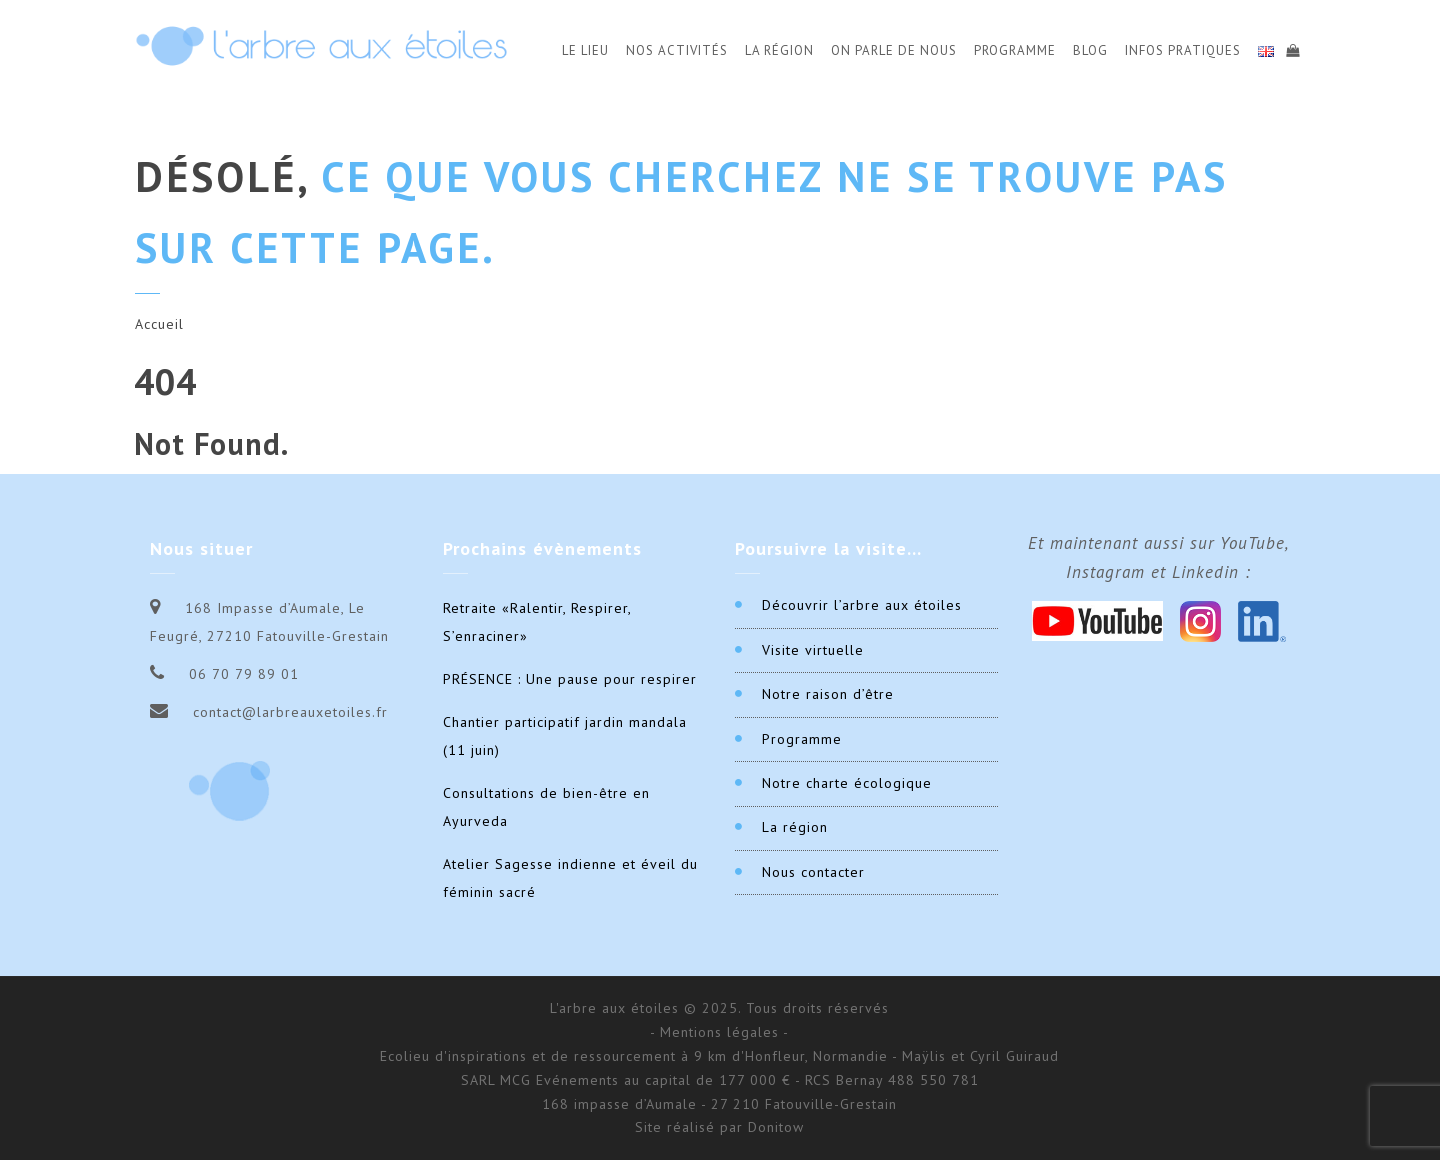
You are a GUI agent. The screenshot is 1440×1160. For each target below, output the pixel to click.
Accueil (159, 324)
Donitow (776, 1127)
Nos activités (677, 50)
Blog (1090, 50)
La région (795, 827)
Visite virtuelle (813, 650)
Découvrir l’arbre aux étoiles (862, 605)
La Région (779, 50)
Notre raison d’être (828, 694)
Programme (1015, 50)
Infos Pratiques (1183, 50)
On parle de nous (894, 50)
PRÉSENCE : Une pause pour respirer (570, 679)
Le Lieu (585, 50)
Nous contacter (813, 872)
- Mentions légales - (719, 1032)
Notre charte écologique (847, 783)
